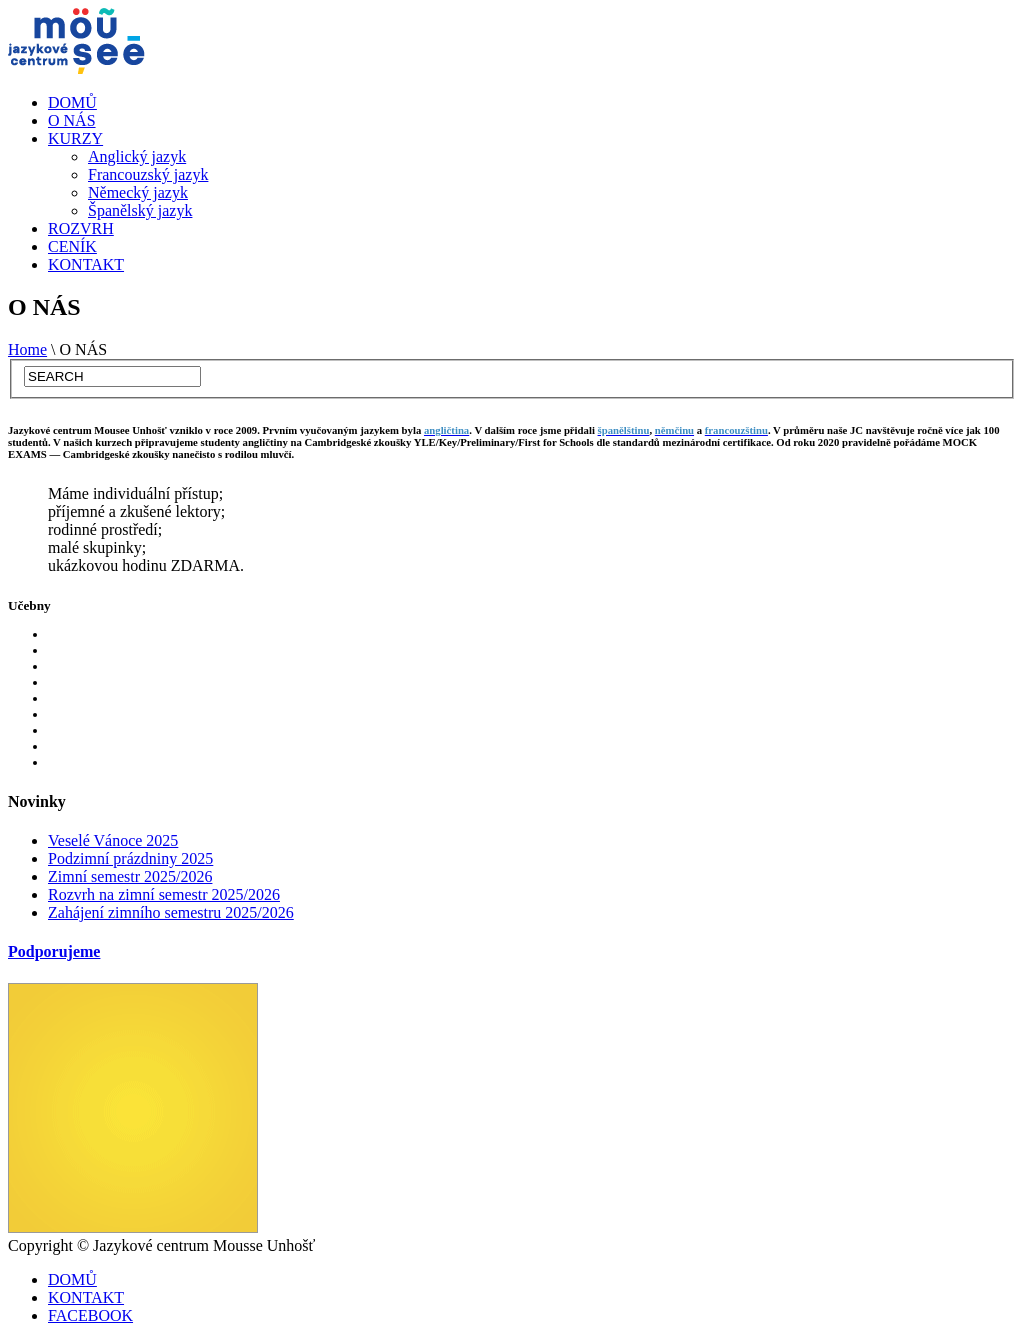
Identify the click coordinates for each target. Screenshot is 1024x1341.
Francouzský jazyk (148, 174)
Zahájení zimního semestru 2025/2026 (171, 912)
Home (27, 349)
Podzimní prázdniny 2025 (130, 858)
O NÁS (72, 120)
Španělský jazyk (140, 210)
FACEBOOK (90, 1315)
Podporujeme (54, 951)
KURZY (75, 138)
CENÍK (72, 246)
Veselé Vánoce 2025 (113, 840)
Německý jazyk (138, 192)
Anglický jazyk (137, 156)
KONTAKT (86, 264)
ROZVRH (81, 228)
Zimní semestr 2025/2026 (130, 876)
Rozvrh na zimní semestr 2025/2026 (164, 894)
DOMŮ (72, 102)
